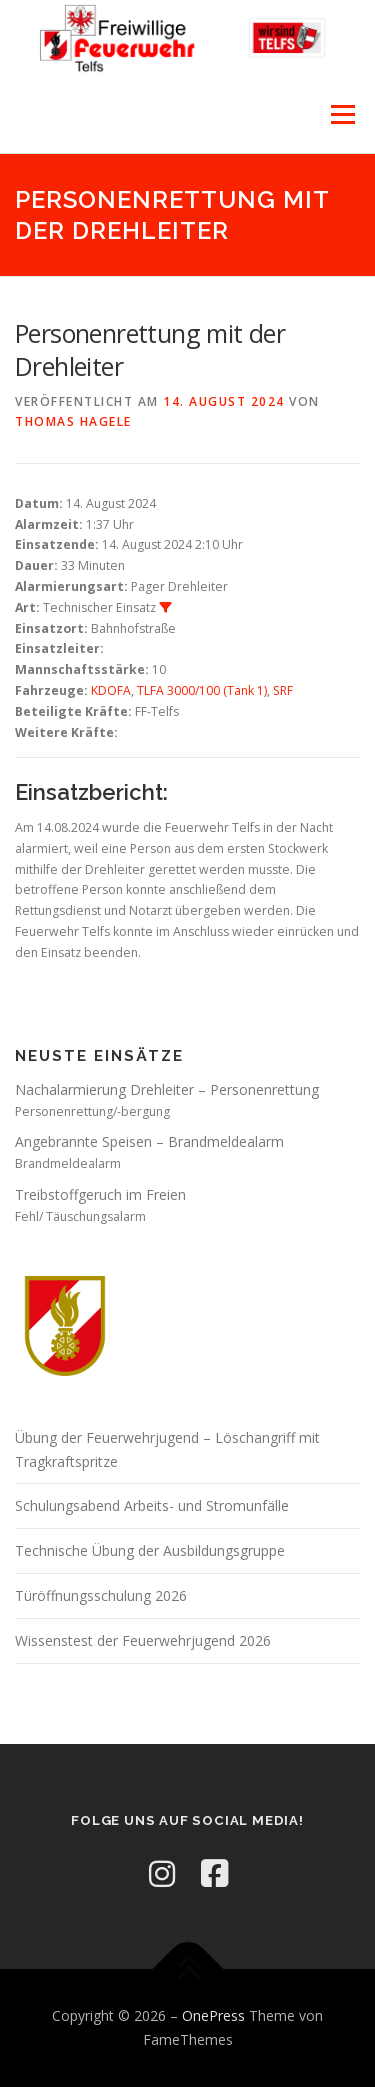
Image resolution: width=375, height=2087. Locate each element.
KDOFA (111, 690)
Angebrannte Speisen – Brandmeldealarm (149, 1141)
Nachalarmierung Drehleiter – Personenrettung (167, 1089)
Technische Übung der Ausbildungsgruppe (150, 1550)
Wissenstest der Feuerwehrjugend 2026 (143, 1640)
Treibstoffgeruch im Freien (100, 1194)
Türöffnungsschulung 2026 (101, 1595)
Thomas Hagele (73, 421)
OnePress (213, 2015)
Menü (341, 115)
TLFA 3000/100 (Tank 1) (202, 690)
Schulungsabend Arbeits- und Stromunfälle (152, 1505)
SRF (283, 690)
